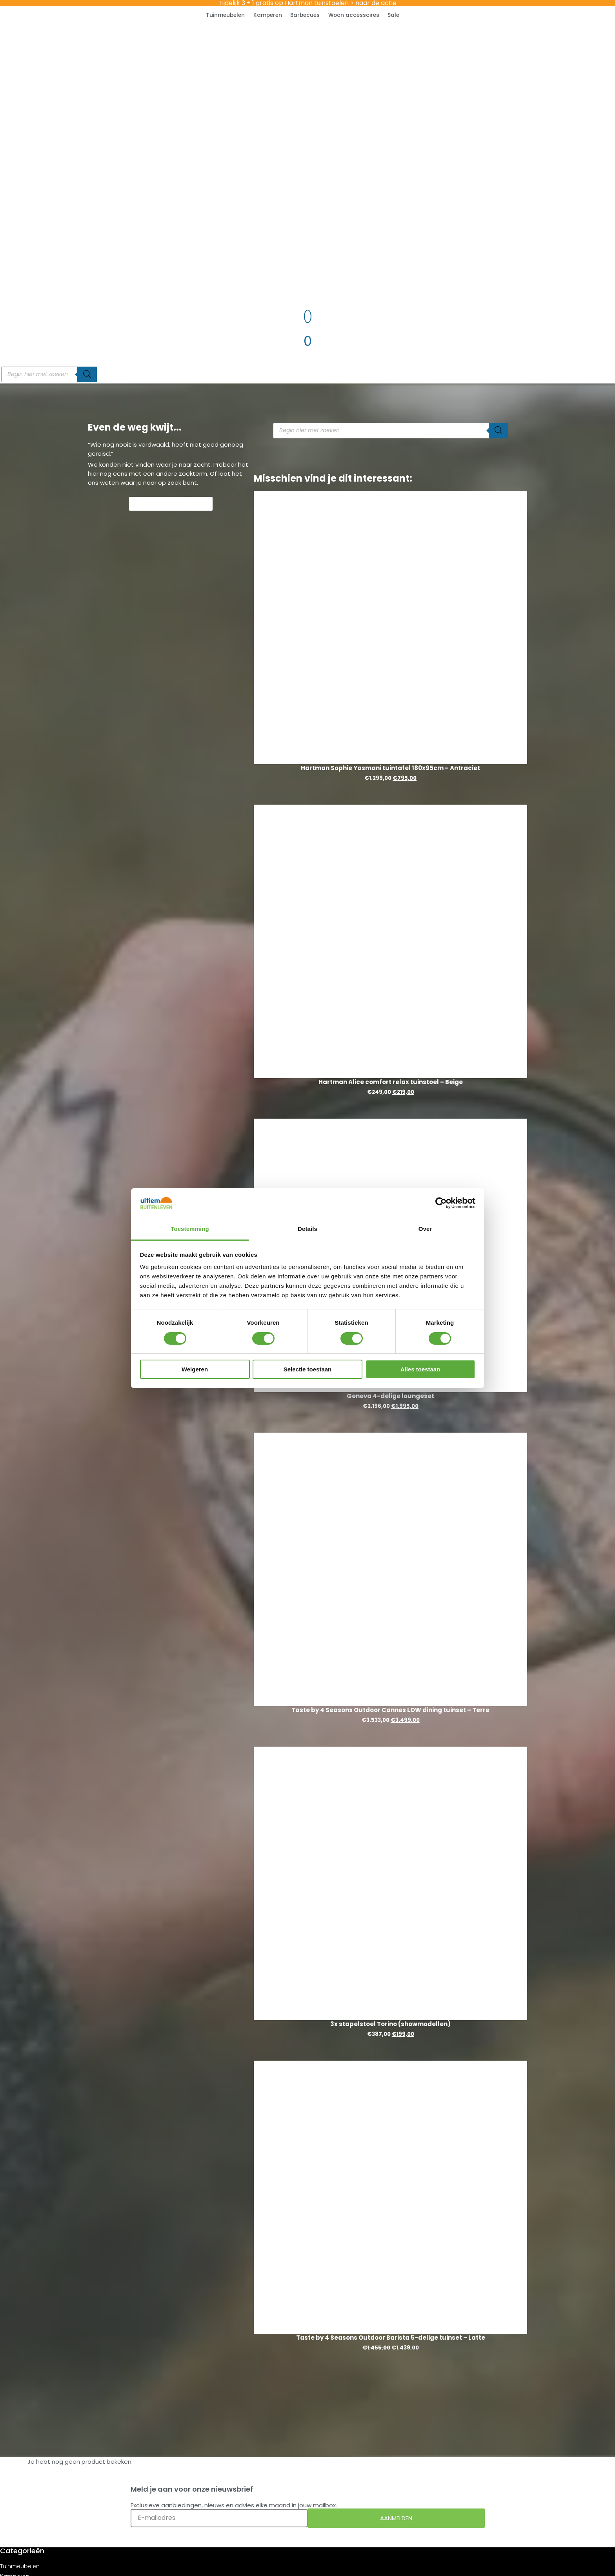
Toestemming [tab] (190, 1228)
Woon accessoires (353, 15)
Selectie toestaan (308, 1369)
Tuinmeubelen (225, 15)
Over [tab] (425, 1228)
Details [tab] (307, 1228)
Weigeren (195, 1369)
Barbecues (305, 15)
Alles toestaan (420, 1369)
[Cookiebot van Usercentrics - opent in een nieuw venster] (441, 1203)
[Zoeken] (87, 374)
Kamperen (267, 15)
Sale (393, 15)
